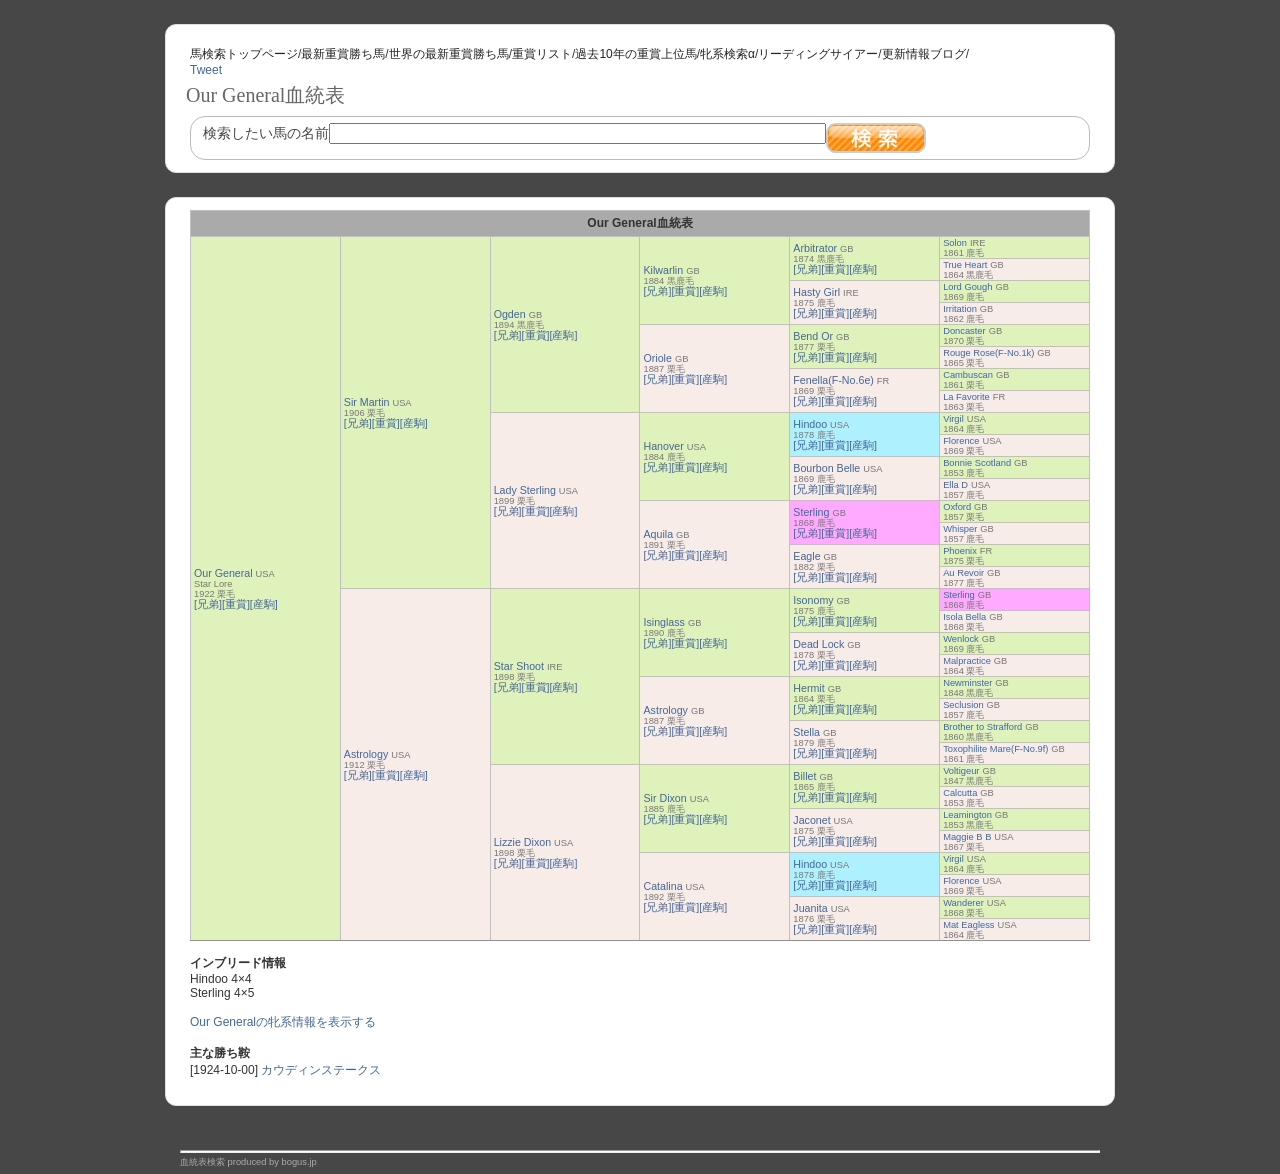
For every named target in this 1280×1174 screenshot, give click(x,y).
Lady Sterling (525, 490)
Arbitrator (815, 248)
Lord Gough (967, 287)
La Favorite (966, 397)
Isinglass (663, 622)
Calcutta (960, 793)
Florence (961, 441)
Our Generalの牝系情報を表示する (283, 1022)
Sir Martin (367, 402)
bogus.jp (299, 1162)
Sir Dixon (664, 798)
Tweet (206, 70)
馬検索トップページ (244, 54)
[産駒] (264, 604)
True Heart (965, 265)
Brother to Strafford (982, 727)
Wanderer (963, 903)
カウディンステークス (321, 1070)
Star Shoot (519, 666)
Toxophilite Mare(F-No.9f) (995, 749)
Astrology (366, 754)
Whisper (960, 529)
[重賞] (236, 604)
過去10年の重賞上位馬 (635, 54)
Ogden (510, 314)
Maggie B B (967, 837)
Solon (955, 243)
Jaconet (811, 820)
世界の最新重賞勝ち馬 (449, 54)
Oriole (657, 358)
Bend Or (813, 336)
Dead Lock (818, 644)
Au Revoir (963, 573)
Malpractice (967, 661)
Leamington (967, 815)
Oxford (957, 507)
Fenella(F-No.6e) (833, 380)
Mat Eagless (968, 925)
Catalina (662, 886)
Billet (804, 776)
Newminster (967, 683)
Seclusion (963, 705)
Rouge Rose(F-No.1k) (988, 353)
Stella (806, 732)
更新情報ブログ (924, 54)
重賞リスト (542, 54)
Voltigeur (961, 771)
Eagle (806, 556)
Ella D (955, 485)
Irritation (960, 309)
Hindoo (810, 424)
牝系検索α (727, 54)
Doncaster (964, 331)
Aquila (658, 534)
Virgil (953, 419)
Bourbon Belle (826, 468)
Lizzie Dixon (522, 842)
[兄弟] (208, 604)
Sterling (811, 512)
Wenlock (961, 639)
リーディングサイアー (818, 54)
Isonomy (813, 600)
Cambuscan (968, 375)
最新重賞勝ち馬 (343, 54)
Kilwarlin (663, 270)
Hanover (663, 446)
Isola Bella (964, 617)
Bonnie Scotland (977, 463)
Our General (223, 573)
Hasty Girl (816, 292)
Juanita (810, 908)
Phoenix (960, 551)
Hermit (808, 688)
